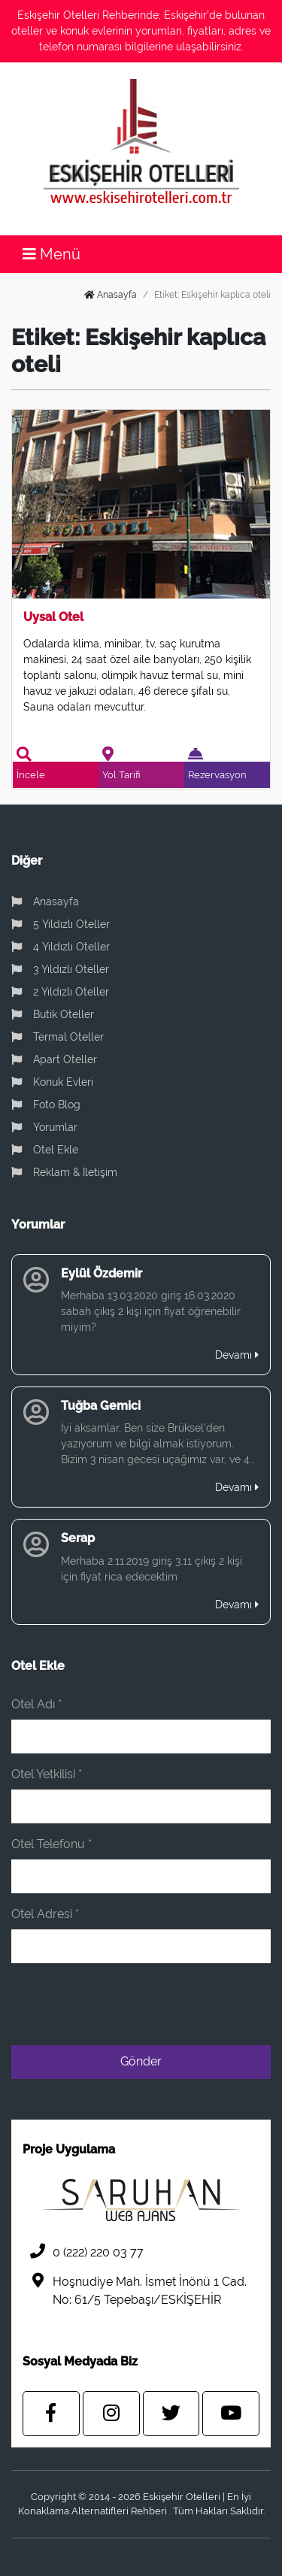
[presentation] (156, 2004)
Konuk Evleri (52, 1082)
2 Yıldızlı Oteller (60, 992)
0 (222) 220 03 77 (83, 2251)
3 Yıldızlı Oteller (60, 969)
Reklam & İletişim (64, 1172)
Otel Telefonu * (51, 1844)
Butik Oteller (52, 1014)
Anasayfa (110, 294)
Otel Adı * (36, 1704)
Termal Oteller (57, 1037)
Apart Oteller (54, 1059)
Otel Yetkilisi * (46, 1774)
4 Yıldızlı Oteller (60, 947)
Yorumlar (44, 1127)
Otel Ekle (44, 1150)
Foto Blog (45, 1105)
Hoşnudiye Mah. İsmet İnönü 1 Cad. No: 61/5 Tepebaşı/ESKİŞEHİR (135, 2290)
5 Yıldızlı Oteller (60, 924)
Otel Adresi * (45, 1914)
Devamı (237, 1355)
